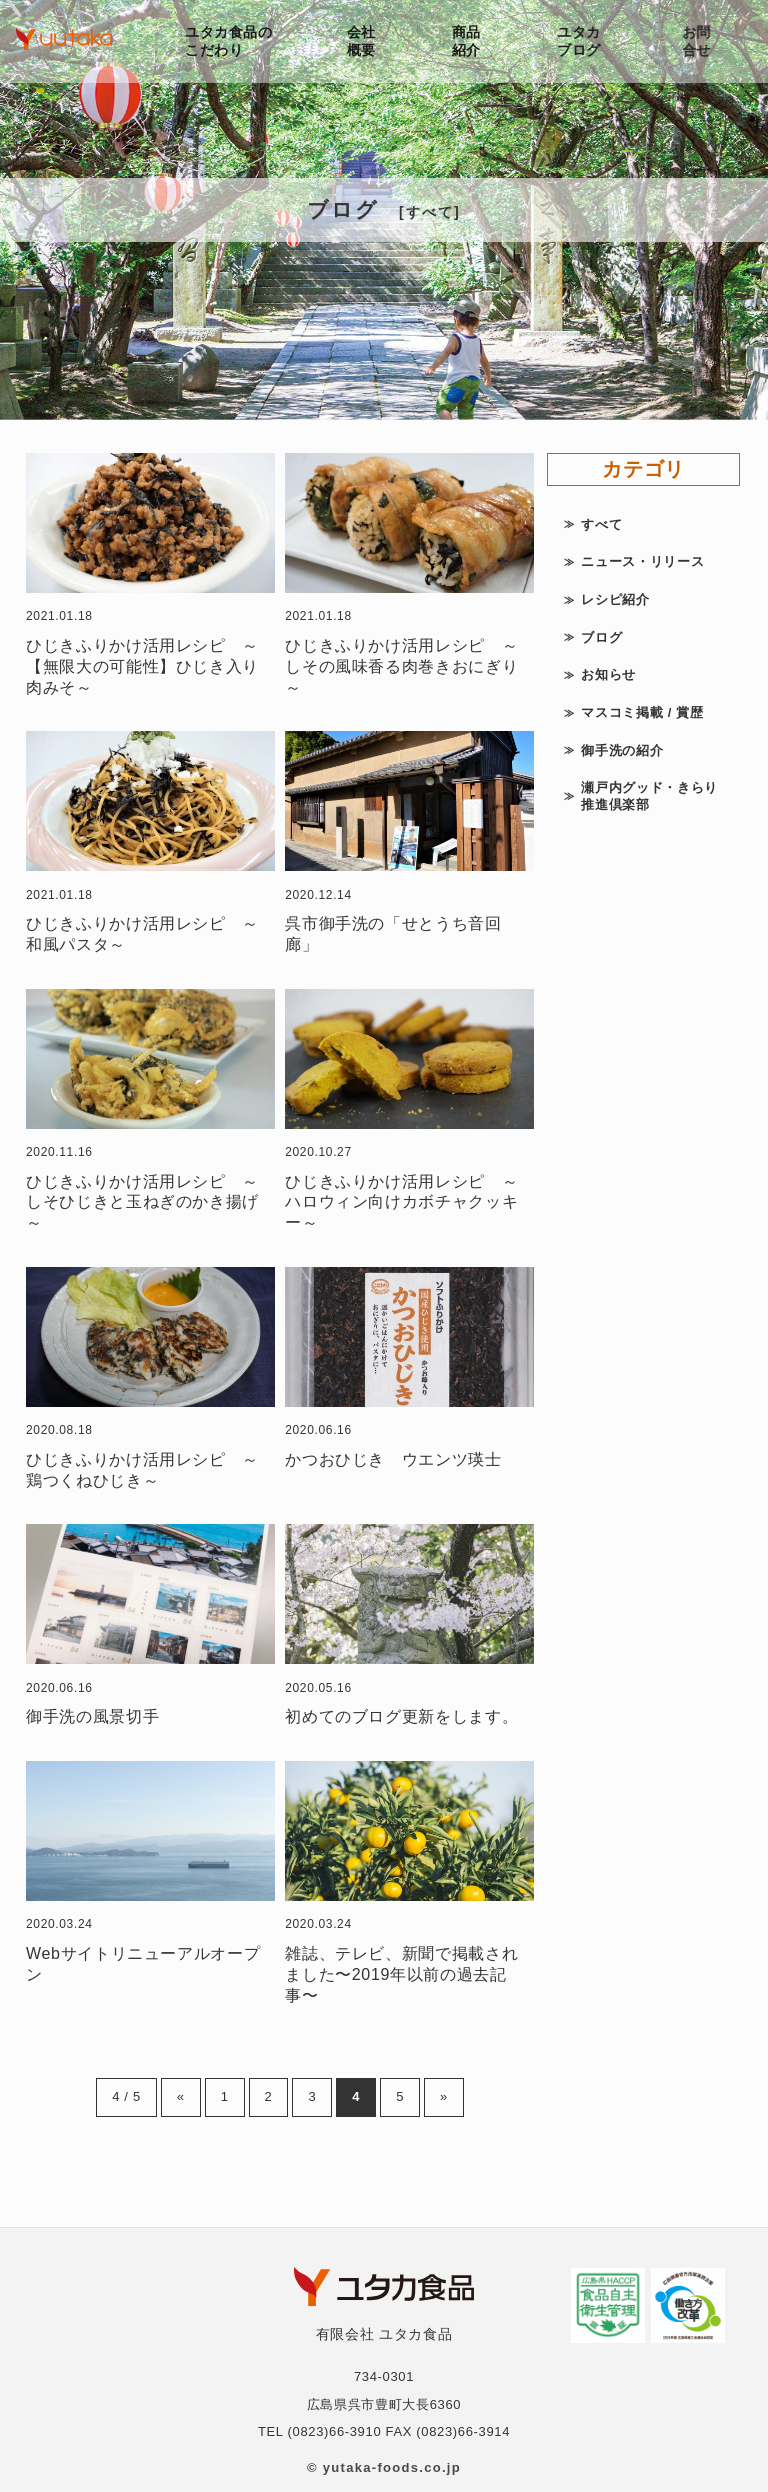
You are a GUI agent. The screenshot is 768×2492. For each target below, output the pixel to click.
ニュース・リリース (642, 561)
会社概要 (362, 41)
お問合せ (702, 41)
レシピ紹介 (615, 599)
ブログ (601, 637)
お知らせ (608, 674)
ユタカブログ (583, 41)
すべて (601, 524)
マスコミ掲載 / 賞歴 (642, 712)
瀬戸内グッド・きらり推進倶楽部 (649, 796)
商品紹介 (468, 41)
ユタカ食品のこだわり (229, 41)
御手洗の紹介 (622, 750)
